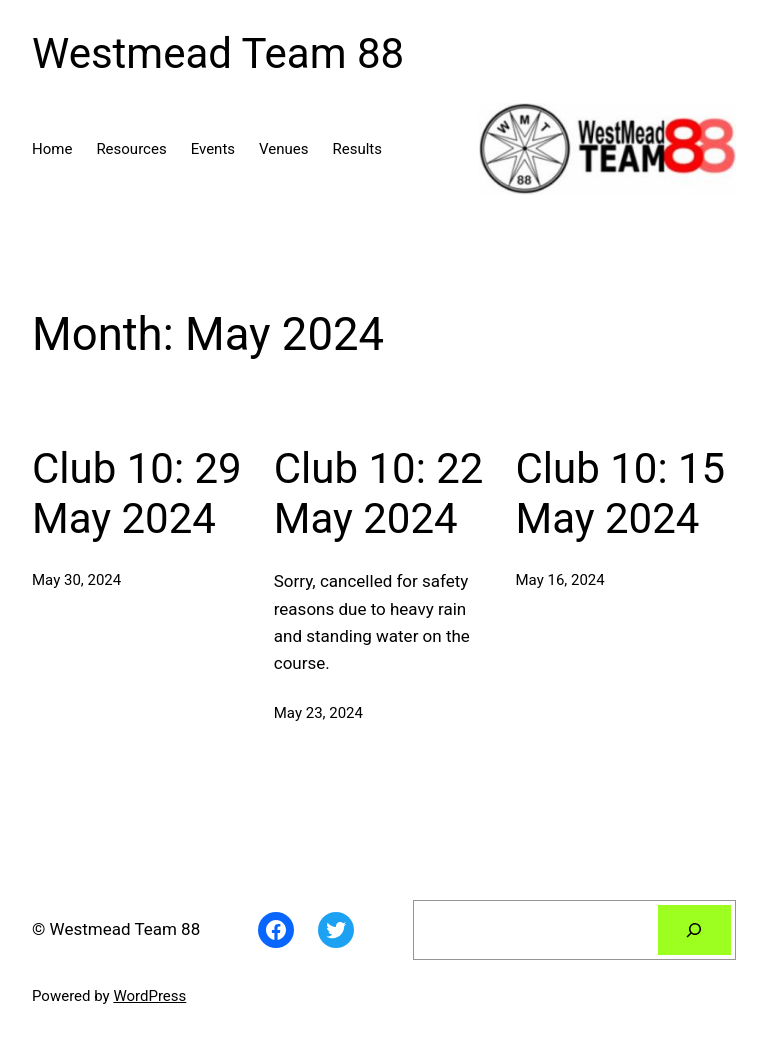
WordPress (149, 996)
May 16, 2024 (560, 580)
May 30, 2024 (76, 580)
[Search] (694, 930)
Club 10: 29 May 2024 (137, 493)
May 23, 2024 (318, 713)
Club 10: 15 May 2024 (621, 493)
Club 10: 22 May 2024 (379, 493)
